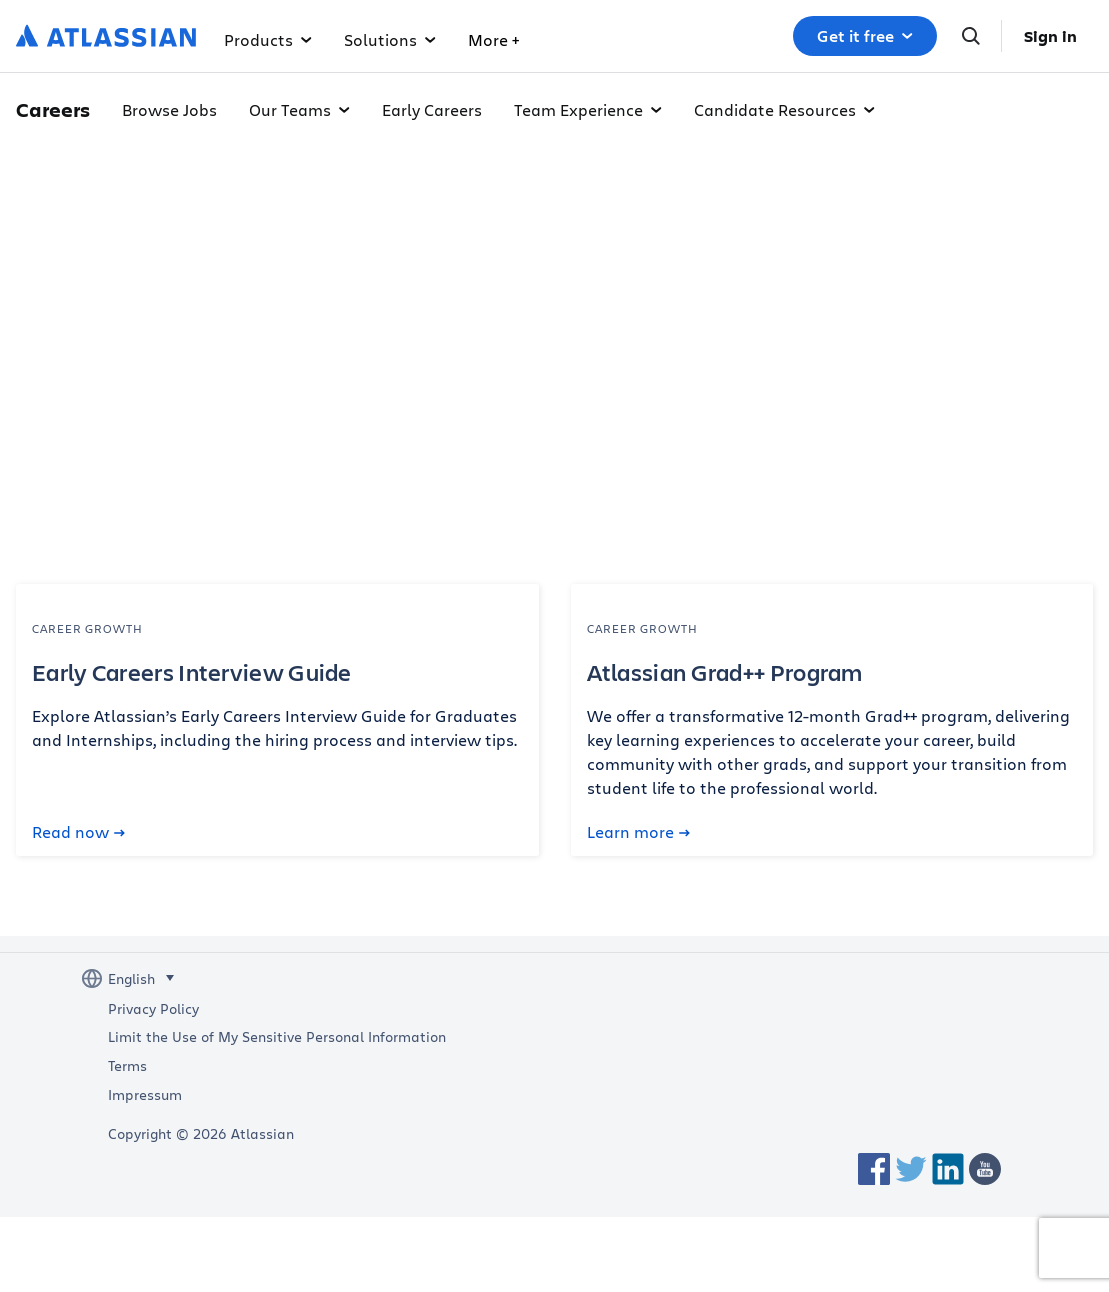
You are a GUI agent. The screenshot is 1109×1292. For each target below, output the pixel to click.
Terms (127, 1066)
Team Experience (588, 109)
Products (268, 39)
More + (654, 39)
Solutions (390, 39)
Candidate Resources (784, 109)
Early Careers (432, 109)
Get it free (865, 36)
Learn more (638, 832)
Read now (78, 832)
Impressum (145, 1095)
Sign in (1050, 36)
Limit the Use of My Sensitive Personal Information (277, 1037)
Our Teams (299, 109)
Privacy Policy (153, 1009)
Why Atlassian (532, 39)
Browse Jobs (169, 109)
